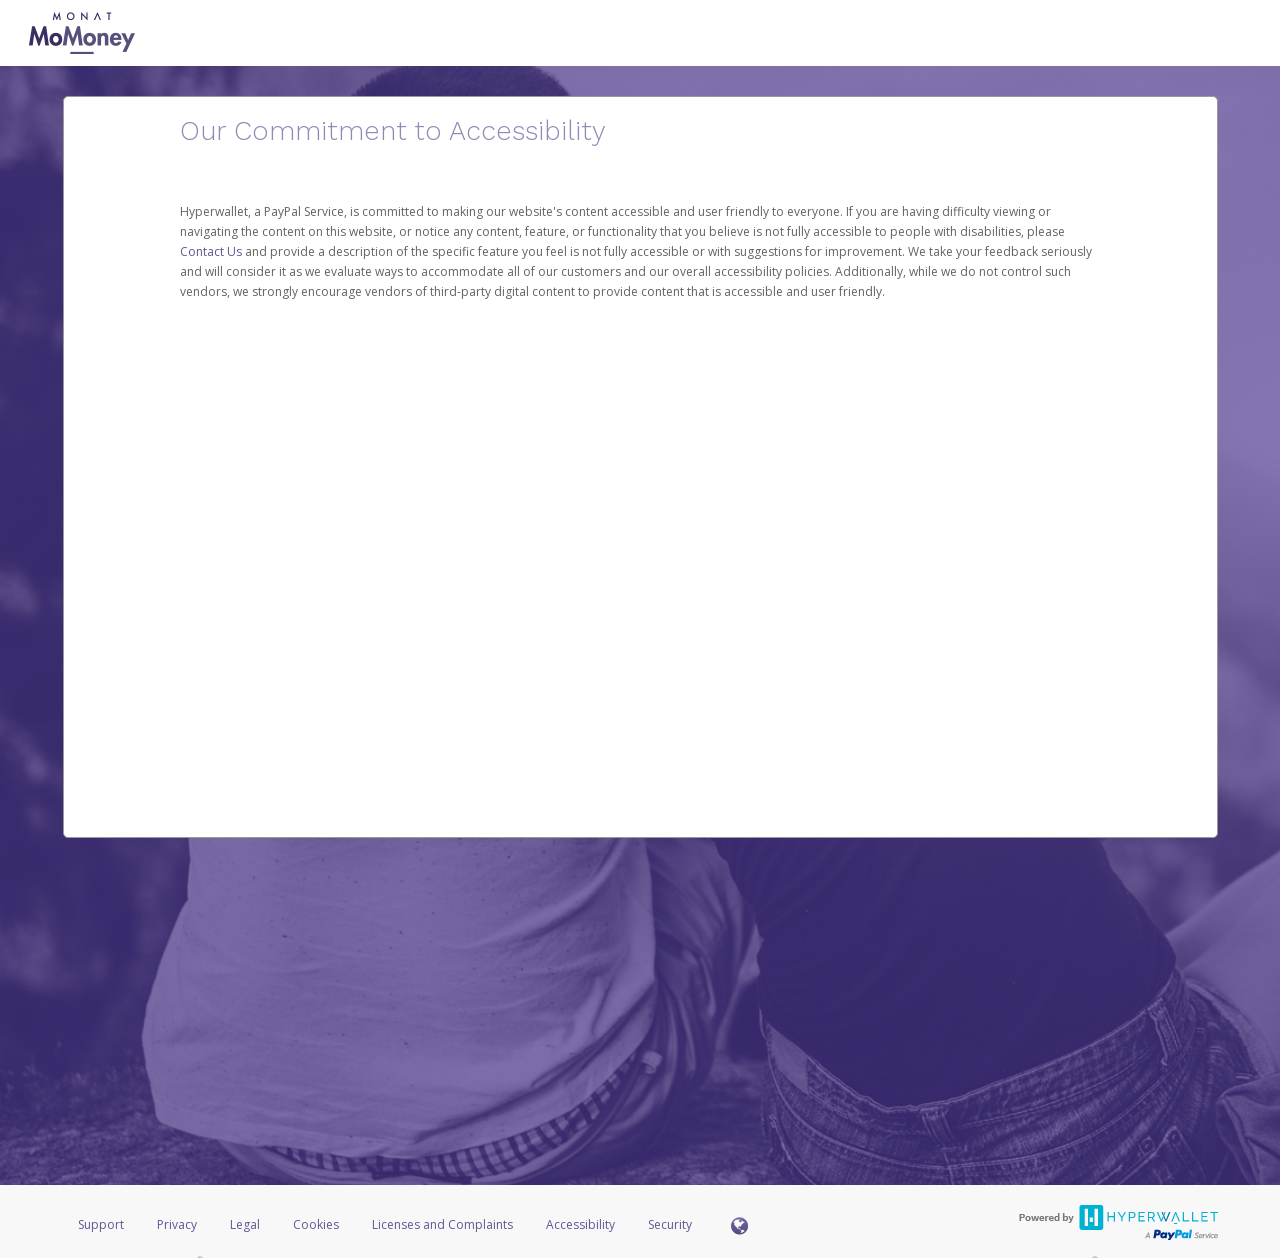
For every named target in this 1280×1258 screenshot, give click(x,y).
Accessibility (580, 1224)
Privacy (177, 1224)
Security (670, 1224)
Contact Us (212, 251)
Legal (245, 1224)
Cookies (316, 1224)
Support (101, 1224)
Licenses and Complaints (444, 1224)
